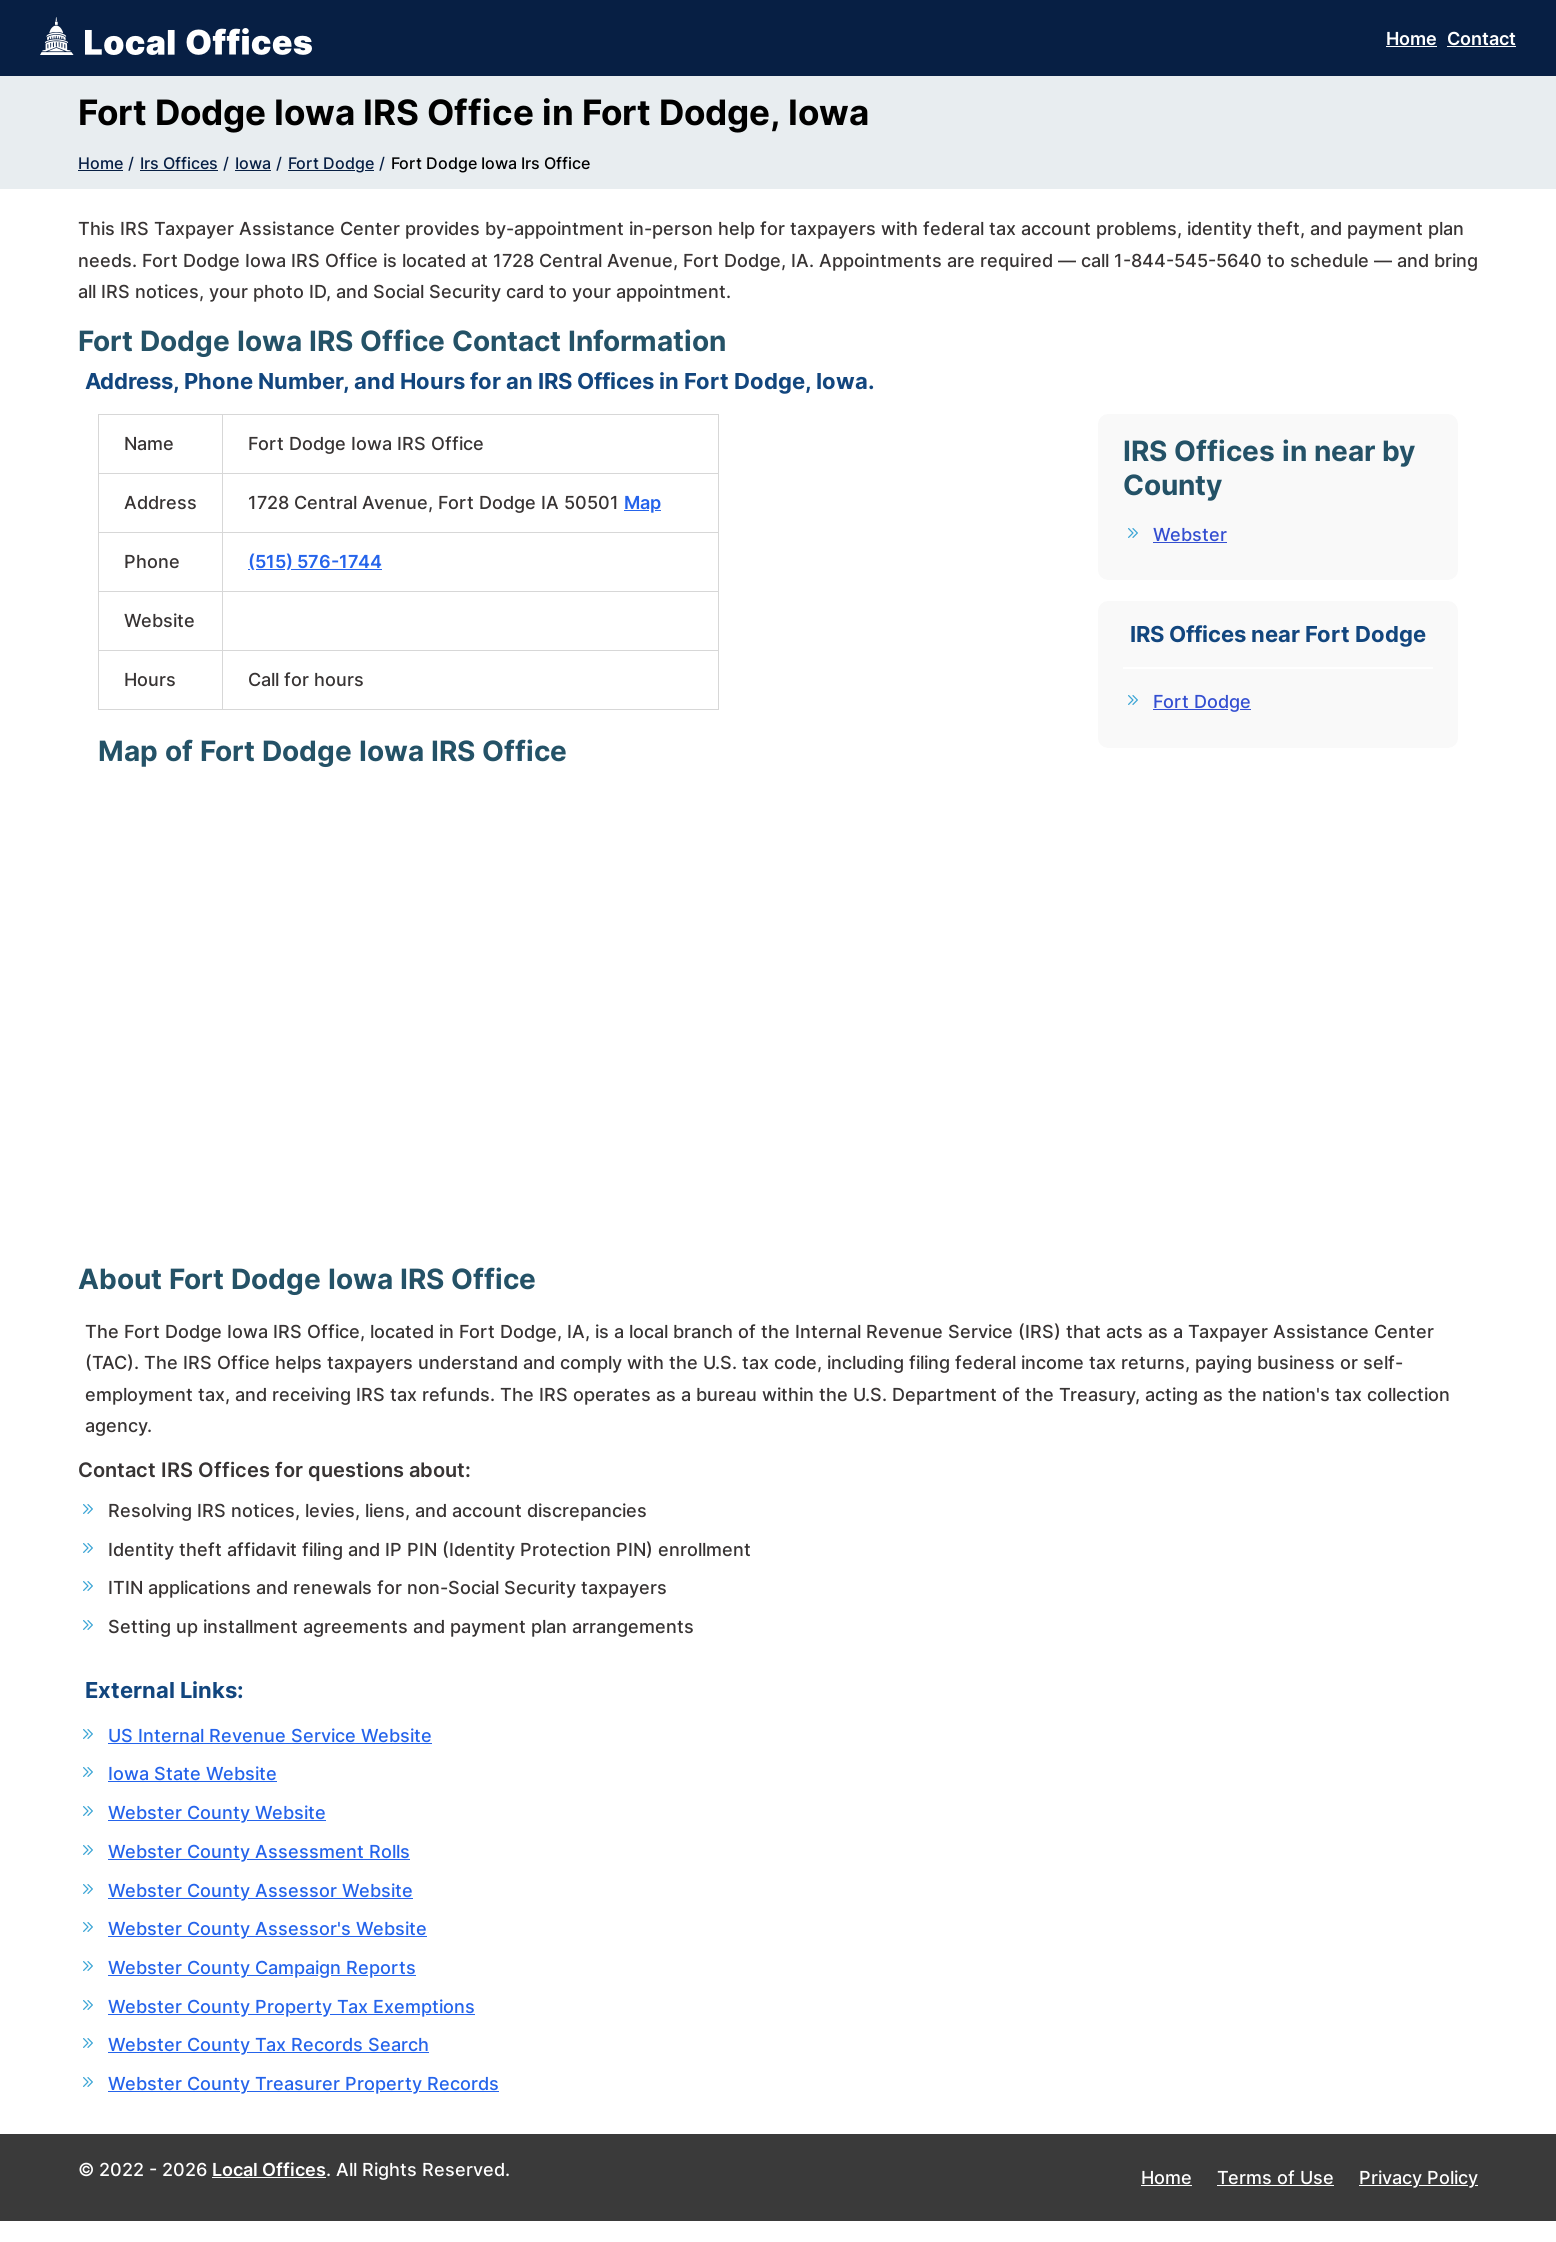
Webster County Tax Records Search (268, 2062)
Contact (1481, 38)
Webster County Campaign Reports (262, 1982)
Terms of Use (1275, 2198)
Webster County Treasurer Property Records (303, 2102)
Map (642, 502)
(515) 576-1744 (315, 561)
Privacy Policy (1418, 2198)
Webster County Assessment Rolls (259, 1861)
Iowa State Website (192, 1781)
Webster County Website (217, 1821)
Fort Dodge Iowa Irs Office (490, 163)
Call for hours (306, 679)
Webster (1190, 534)
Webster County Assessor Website (260, 1901)
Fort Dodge (331, 163)
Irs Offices (179, 163)
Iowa (253, 163)
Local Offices (269, 2190)
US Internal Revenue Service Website (270, 1741)
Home (1411, 38)
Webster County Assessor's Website (267, 1942)
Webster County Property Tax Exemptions (291, 2022)
